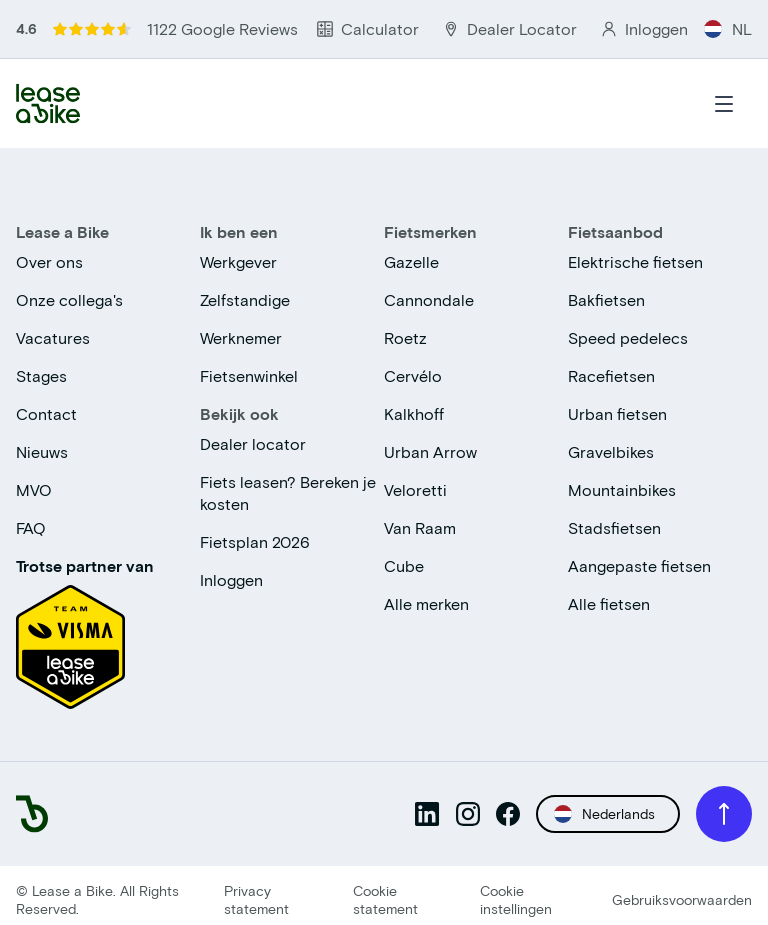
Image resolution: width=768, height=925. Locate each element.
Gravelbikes (611, 451)
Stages (41, 375)
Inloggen (231, 579)
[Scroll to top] (724, 814)
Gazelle (411, 261)
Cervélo (413, 375)
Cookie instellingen (516, 899)
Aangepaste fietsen (639, 565)
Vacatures (53, 337)
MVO (34, 489)
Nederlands (604, 814)
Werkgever (238, 261)
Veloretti (415, 489)
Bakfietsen (606, 299)
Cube (404, 565)
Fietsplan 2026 (255, 541)
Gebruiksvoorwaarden (682, 899)
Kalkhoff (414, 413)
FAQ (31, 527)
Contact (46, 413)
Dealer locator (253, 443)
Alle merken (426, 603)
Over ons (49, 261)
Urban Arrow (430, 451)
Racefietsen (611, 375)
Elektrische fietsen (635, 261)
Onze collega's (69, 299)
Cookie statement (385, 899)
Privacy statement (256, 899)
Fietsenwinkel (249, 375)
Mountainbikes (622, 489)
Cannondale (429, 299)
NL (728, 28)
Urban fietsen (617, 413)
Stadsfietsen (614, 527)
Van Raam (420, 527)
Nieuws (42, 451)
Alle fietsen (609, 603)
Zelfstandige (245, 299)
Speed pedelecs (628, 337)
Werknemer (241, 337)
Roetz (405, 337)
